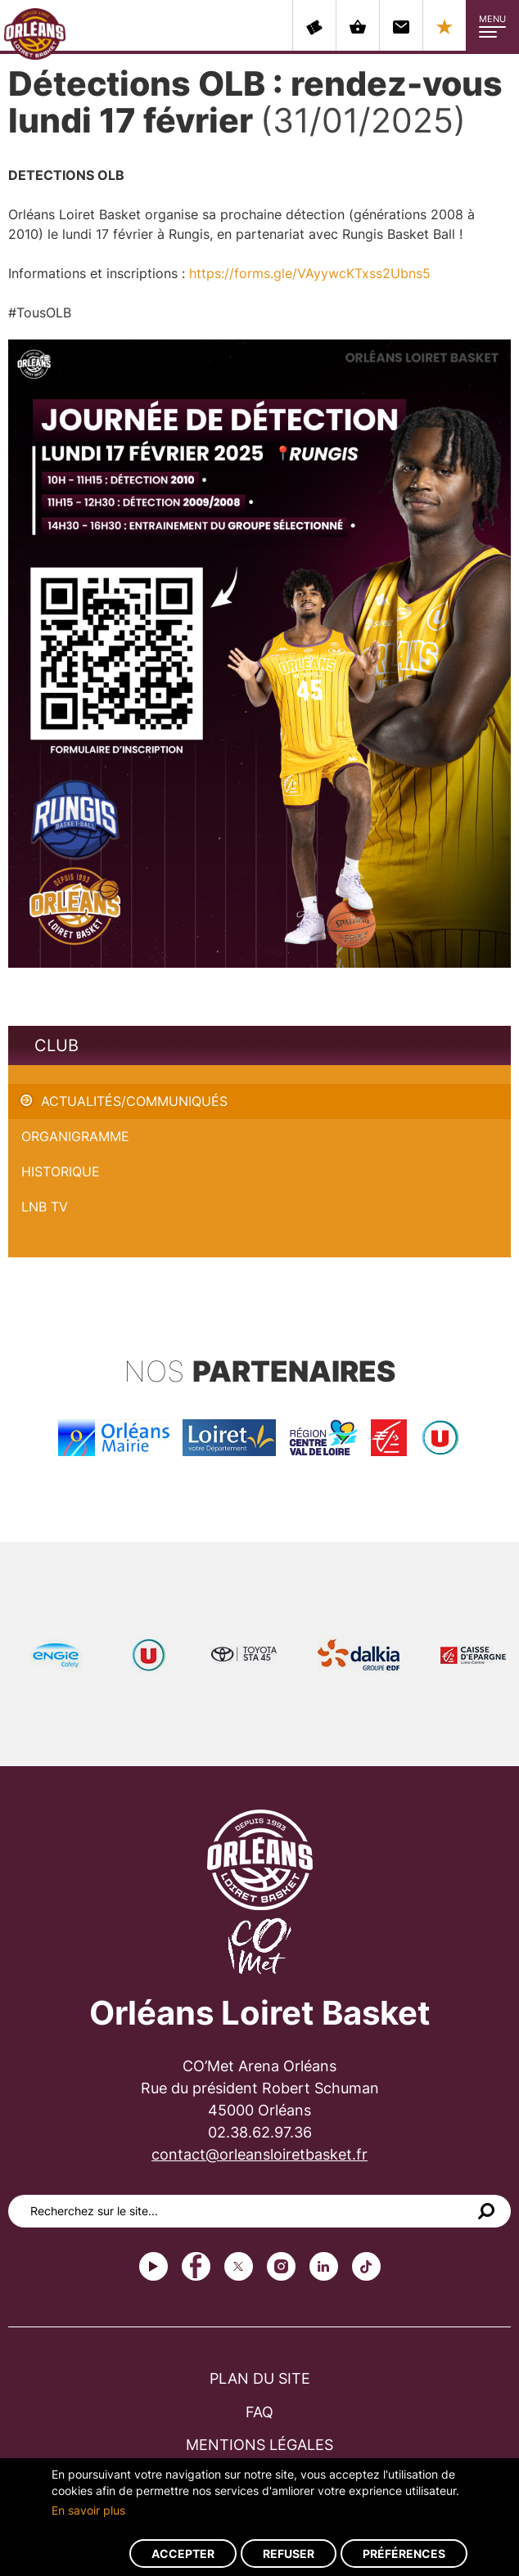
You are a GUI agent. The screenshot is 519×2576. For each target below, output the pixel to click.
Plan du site (260, 2378)
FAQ (259, 2412)
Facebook (196, 2266)
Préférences (404, 2553)
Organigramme (75, 1136)
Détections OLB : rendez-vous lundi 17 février (148, 1074)
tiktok (366, 2266)
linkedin (323, 2266)
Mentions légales (259, 2444)
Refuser (288, 2553)
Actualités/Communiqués (134, 1101)
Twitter (238, 2266)
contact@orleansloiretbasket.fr (259, 2154)
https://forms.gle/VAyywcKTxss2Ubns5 (310, 273)
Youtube (153, 2266)
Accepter (182, 2553)
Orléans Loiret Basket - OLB (34, 33)
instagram (281, 2266)
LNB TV (44, 1206)
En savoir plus (88, 2510)
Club (56, 1045)
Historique (60, 1171)
